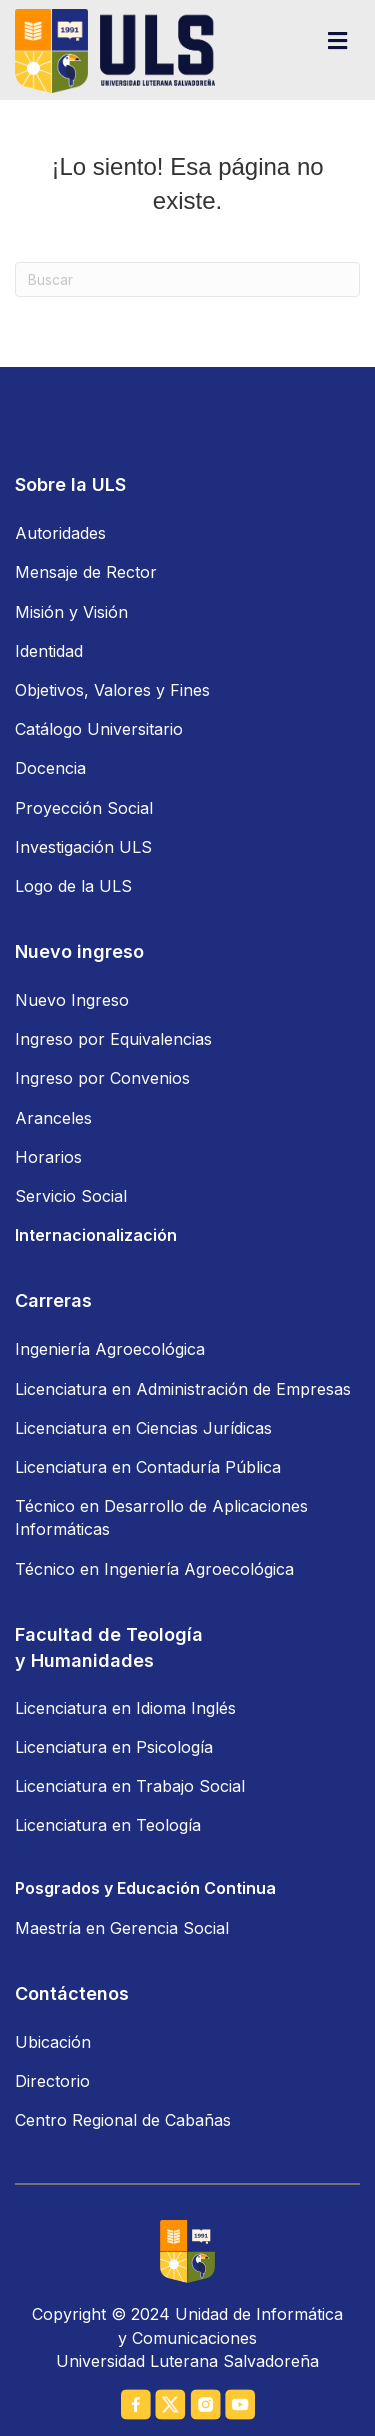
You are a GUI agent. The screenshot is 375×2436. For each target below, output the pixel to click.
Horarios (48, 1157)
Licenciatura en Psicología (114, 1747)
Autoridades (60, 533)
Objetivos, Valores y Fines (112, 690)
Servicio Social (71, 1196)
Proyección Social (84, 808)
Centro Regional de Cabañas (123, 2120)
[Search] (187, 279)
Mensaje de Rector (86, 572)
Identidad (49, 651)
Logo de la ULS (73, 886)
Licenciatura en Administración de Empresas (183, 1389)
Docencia (50, 768)
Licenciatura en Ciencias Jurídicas (143, 1428)
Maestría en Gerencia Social (122, 1928)
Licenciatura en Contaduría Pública (148, 1467)
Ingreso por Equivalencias (113, 1039)
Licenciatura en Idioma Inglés (125, 1708)
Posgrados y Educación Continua (145, 1888)
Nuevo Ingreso (72, 1000)
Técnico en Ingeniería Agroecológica (154, 1569)
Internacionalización (96, 1235)
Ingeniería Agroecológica (110, 1349)
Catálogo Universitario (99, 729)
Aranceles (53, 1118)
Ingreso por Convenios (102, 1078)
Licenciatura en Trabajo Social (130, 1786)
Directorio (52, 2081)
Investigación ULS (83, 847)
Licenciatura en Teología (108, 1825)
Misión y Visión (71, 612)
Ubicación (53, 2042)
